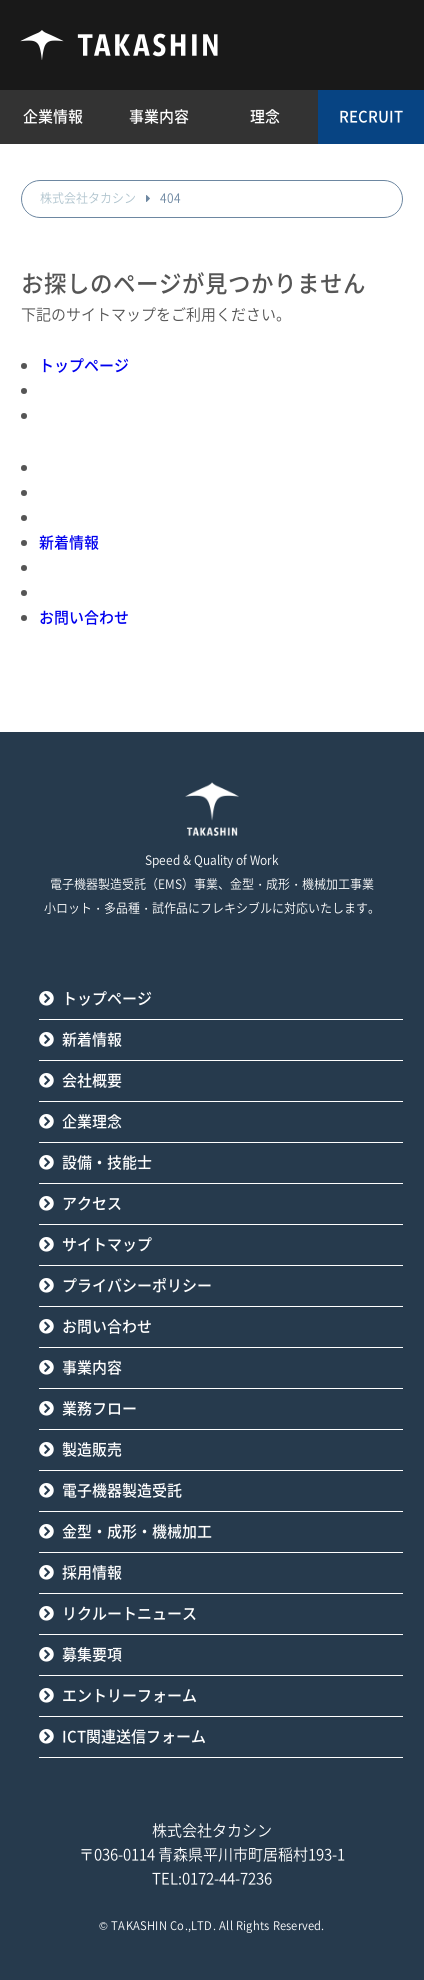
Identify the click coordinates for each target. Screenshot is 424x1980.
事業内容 (92, 1367)
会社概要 (92, 1080)
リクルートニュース (129, 1613)
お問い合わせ (84, 617)
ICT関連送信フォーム (134, 1736)
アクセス (92, 1203)
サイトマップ (107, 1244)
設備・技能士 (107, 1162)
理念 (265, 116)
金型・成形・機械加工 (137, 1531)
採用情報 (92, 1572)
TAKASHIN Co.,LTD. (163, 1925)
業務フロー (99, 1408)
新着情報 (69, 542)
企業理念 (92, 1121)
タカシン (120, 45)
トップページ (84, 365)
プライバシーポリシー (137, 1285)
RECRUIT (371, 116)
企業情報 (53, 116)
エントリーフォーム (129, 1695)
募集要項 (92, 1654)
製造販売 (92, 1449)
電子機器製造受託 (122, 1490)
